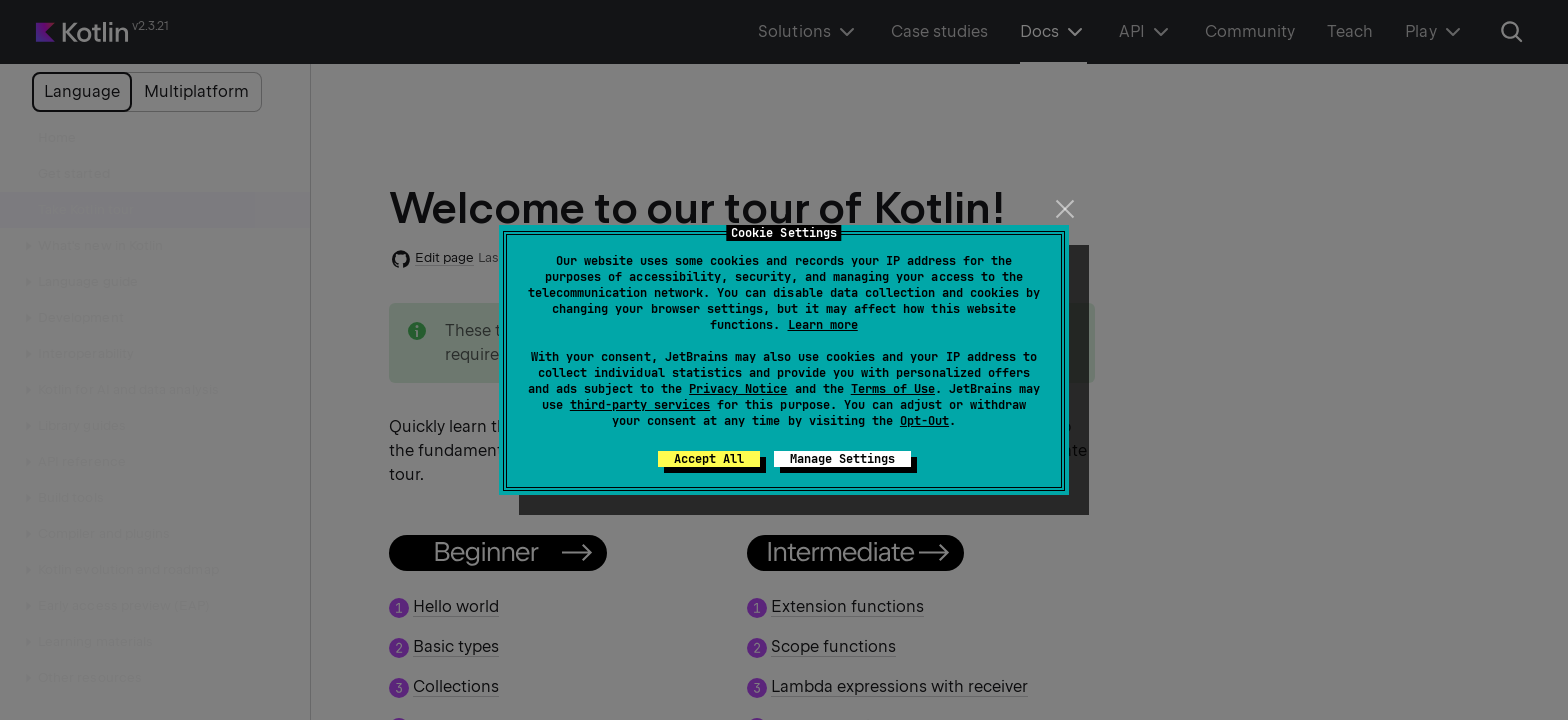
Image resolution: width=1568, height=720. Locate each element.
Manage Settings (842, 459)
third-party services (640, 405)
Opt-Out (924, 421)
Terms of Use (893, 389)
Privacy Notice (738, 389)
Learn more (823, 325)
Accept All (709, 459)
